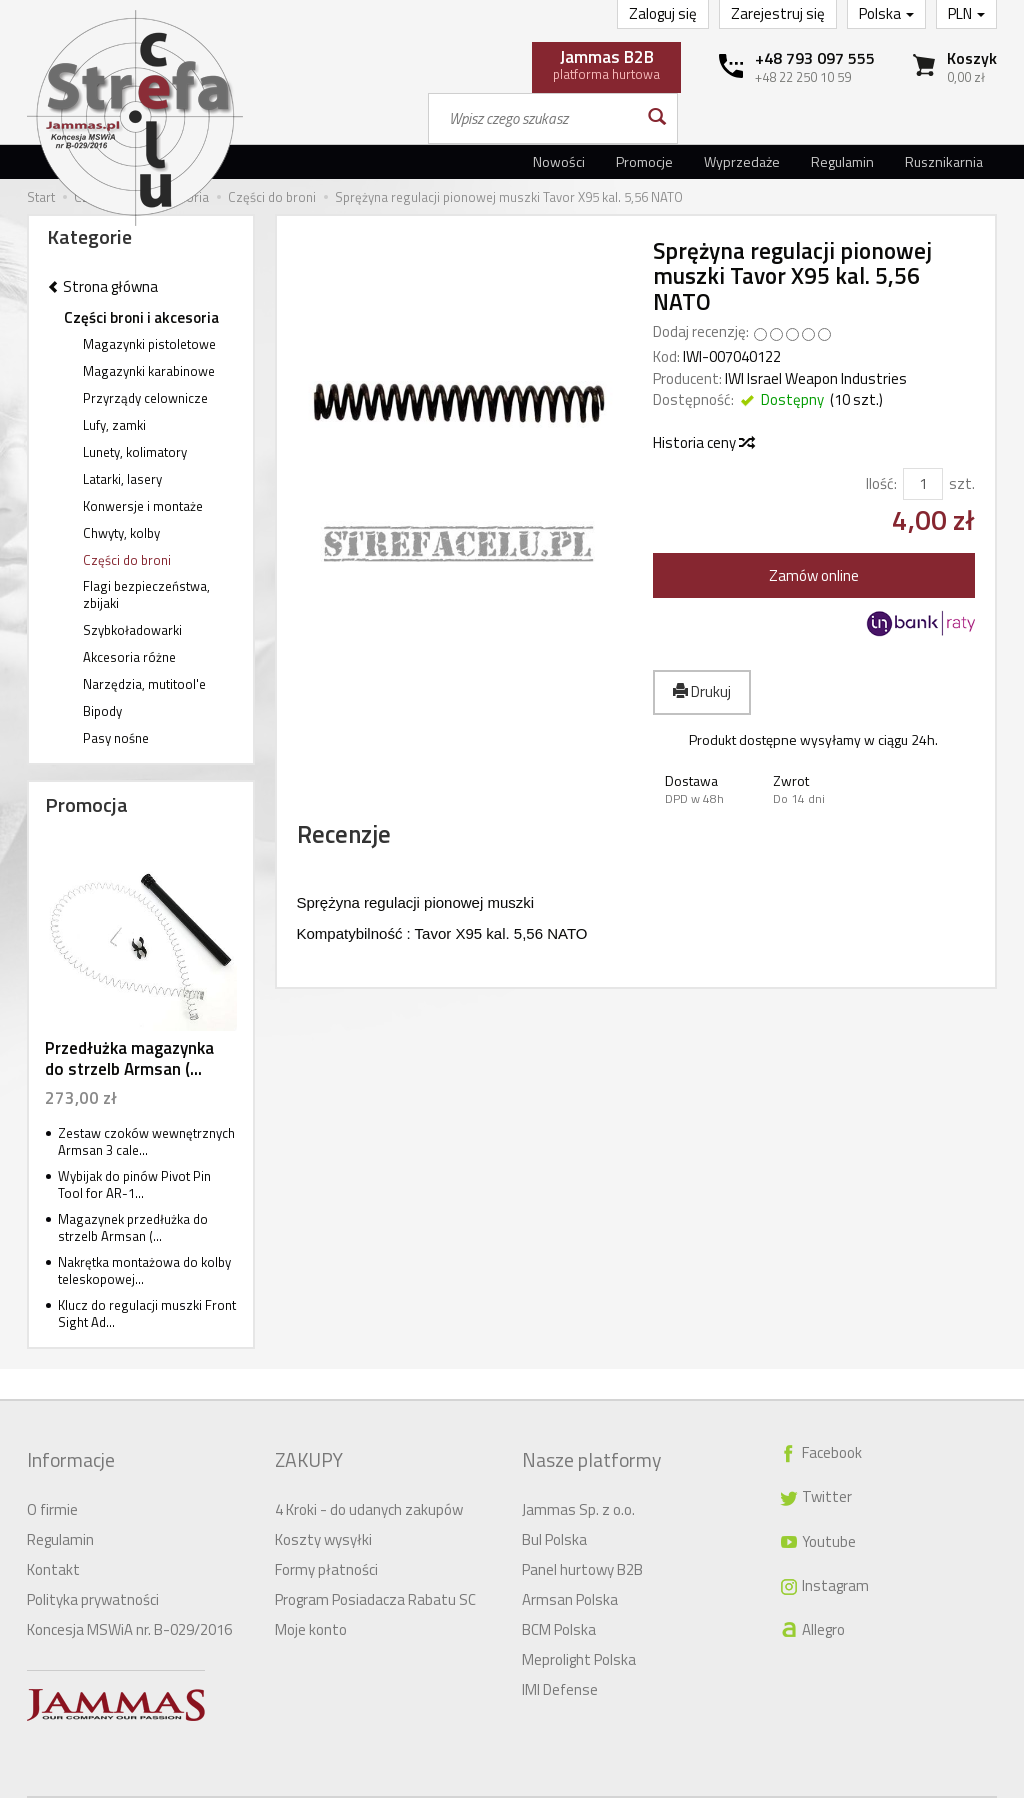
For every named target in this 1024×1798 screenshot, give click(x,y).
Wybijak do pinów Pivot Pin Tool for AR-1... (134, 1184)
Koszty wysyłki (323, 1507)
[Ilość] (923, 483)
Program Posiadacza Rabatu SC (375, 1567)
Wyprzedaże (742, 161)
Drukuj (702, 691)
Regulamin (842, 161)
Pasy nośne (116, 738)
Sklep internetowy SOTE (931, 1781)
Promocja (86, 804)
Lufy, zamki (114, 425)
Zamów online (814, 575)
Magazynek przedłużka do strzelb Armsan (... (133, 1227)
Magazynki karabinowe (149, 371)
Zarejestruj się (778, 13)
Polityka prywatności (93, 1567)
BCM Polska (559, 1597)
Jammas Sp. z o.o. (578, 1477)
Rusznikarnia (944, 161)
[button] (706, 789)
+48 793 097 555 (815, 58)
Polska (886, 13)
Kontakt (53, 1537)
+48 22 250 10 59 (803, 77)
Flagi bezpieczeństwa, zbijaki (146, 594)
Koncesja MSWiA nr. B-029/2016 (129, 1597)
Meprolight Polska (579, 1627)
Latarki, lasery (122, 479)
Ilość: (881, 483)
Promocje (644, 161)
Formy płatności (326, 1537)
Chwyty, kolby (121, 533)
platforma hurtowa (606, 64)
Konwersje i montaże (143, 506)
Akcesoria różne (129, 657)
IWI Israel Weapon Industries (816, 378)
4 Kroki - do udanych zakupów (369, 1477)
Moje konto (311, 1597)
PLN (966, 13)
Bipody (102, 711)
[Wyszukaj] (655, 118)
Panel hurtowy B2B (582, 1537)
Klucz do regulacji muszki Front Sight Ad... (147, 1313)
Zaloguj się (663, 13)
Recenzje (375, 845)
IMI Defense (560, 1657)
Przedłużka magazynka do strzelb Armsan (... (129, 1058)
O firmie (52, 1477)
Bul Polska (554, 1507)
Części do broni (127, 560)
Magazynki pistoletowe (149, 344)
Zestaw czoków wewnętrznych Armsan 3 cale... (146, 1141)
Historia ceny (703, 442)
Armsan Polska (570, 1567)
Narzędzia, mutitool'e (144, 684)
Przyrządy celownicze (145, 398)
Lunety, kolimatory (135, 452)
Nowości (559, 161)
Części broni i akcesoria (141, 317)
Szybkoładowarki (132, 630)
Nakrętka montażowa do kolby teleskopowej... (144, 1270)
